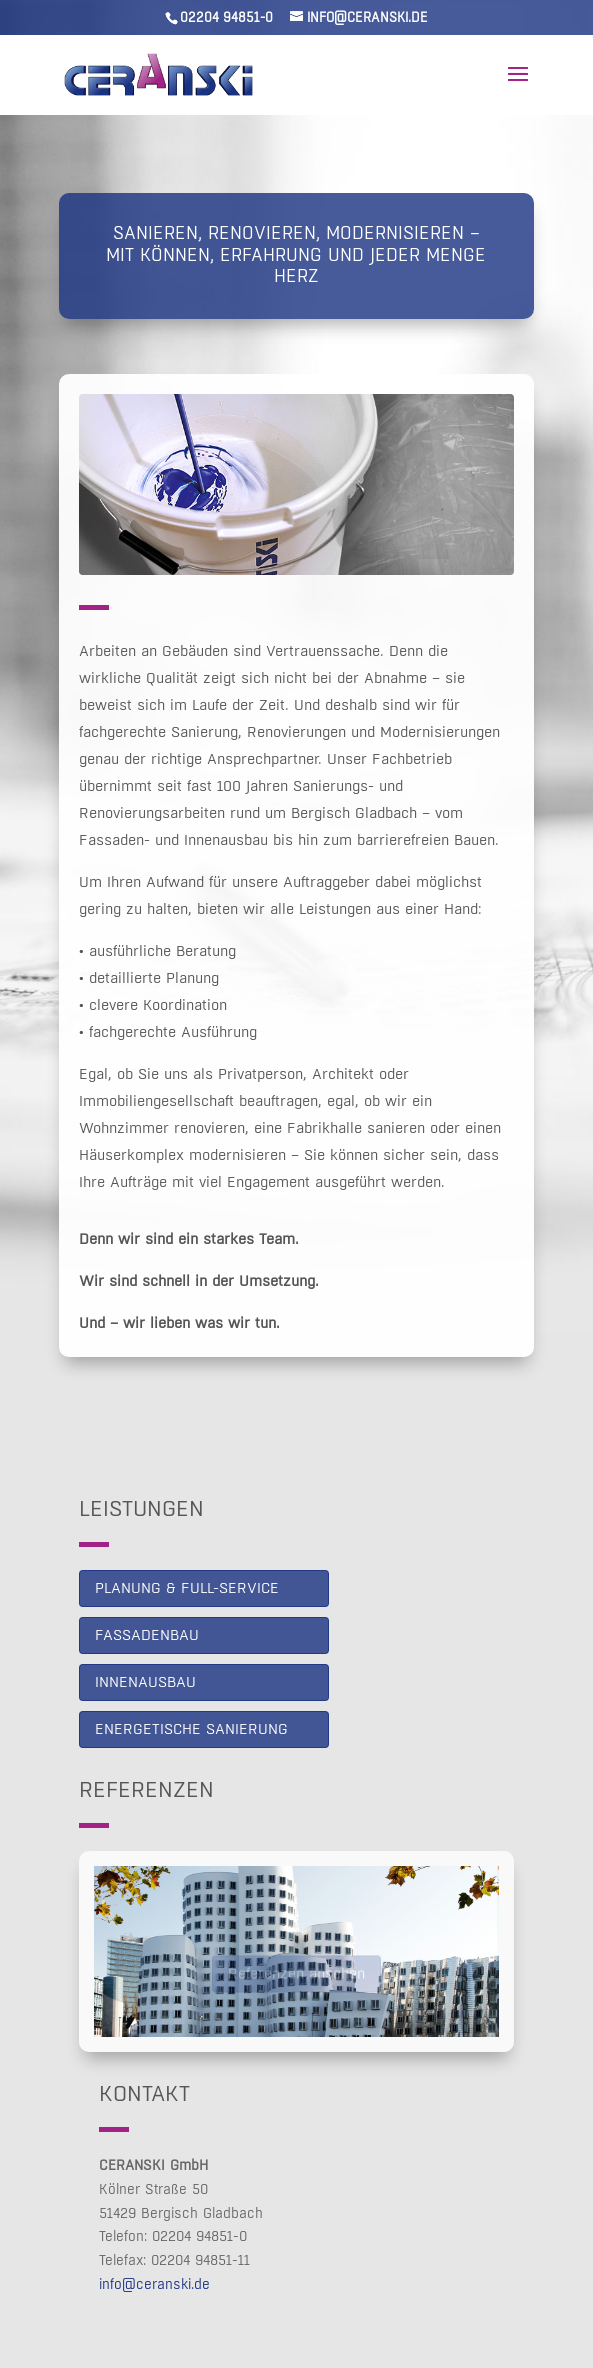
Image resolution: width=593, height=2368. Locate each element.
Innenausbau (145, 1682)
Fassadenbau (147, 1635)
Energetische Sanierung (191, 1729)
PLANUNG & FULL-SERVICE (187, 1588)
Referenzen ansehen (296, 1977)
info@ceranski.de (154, 2285)
